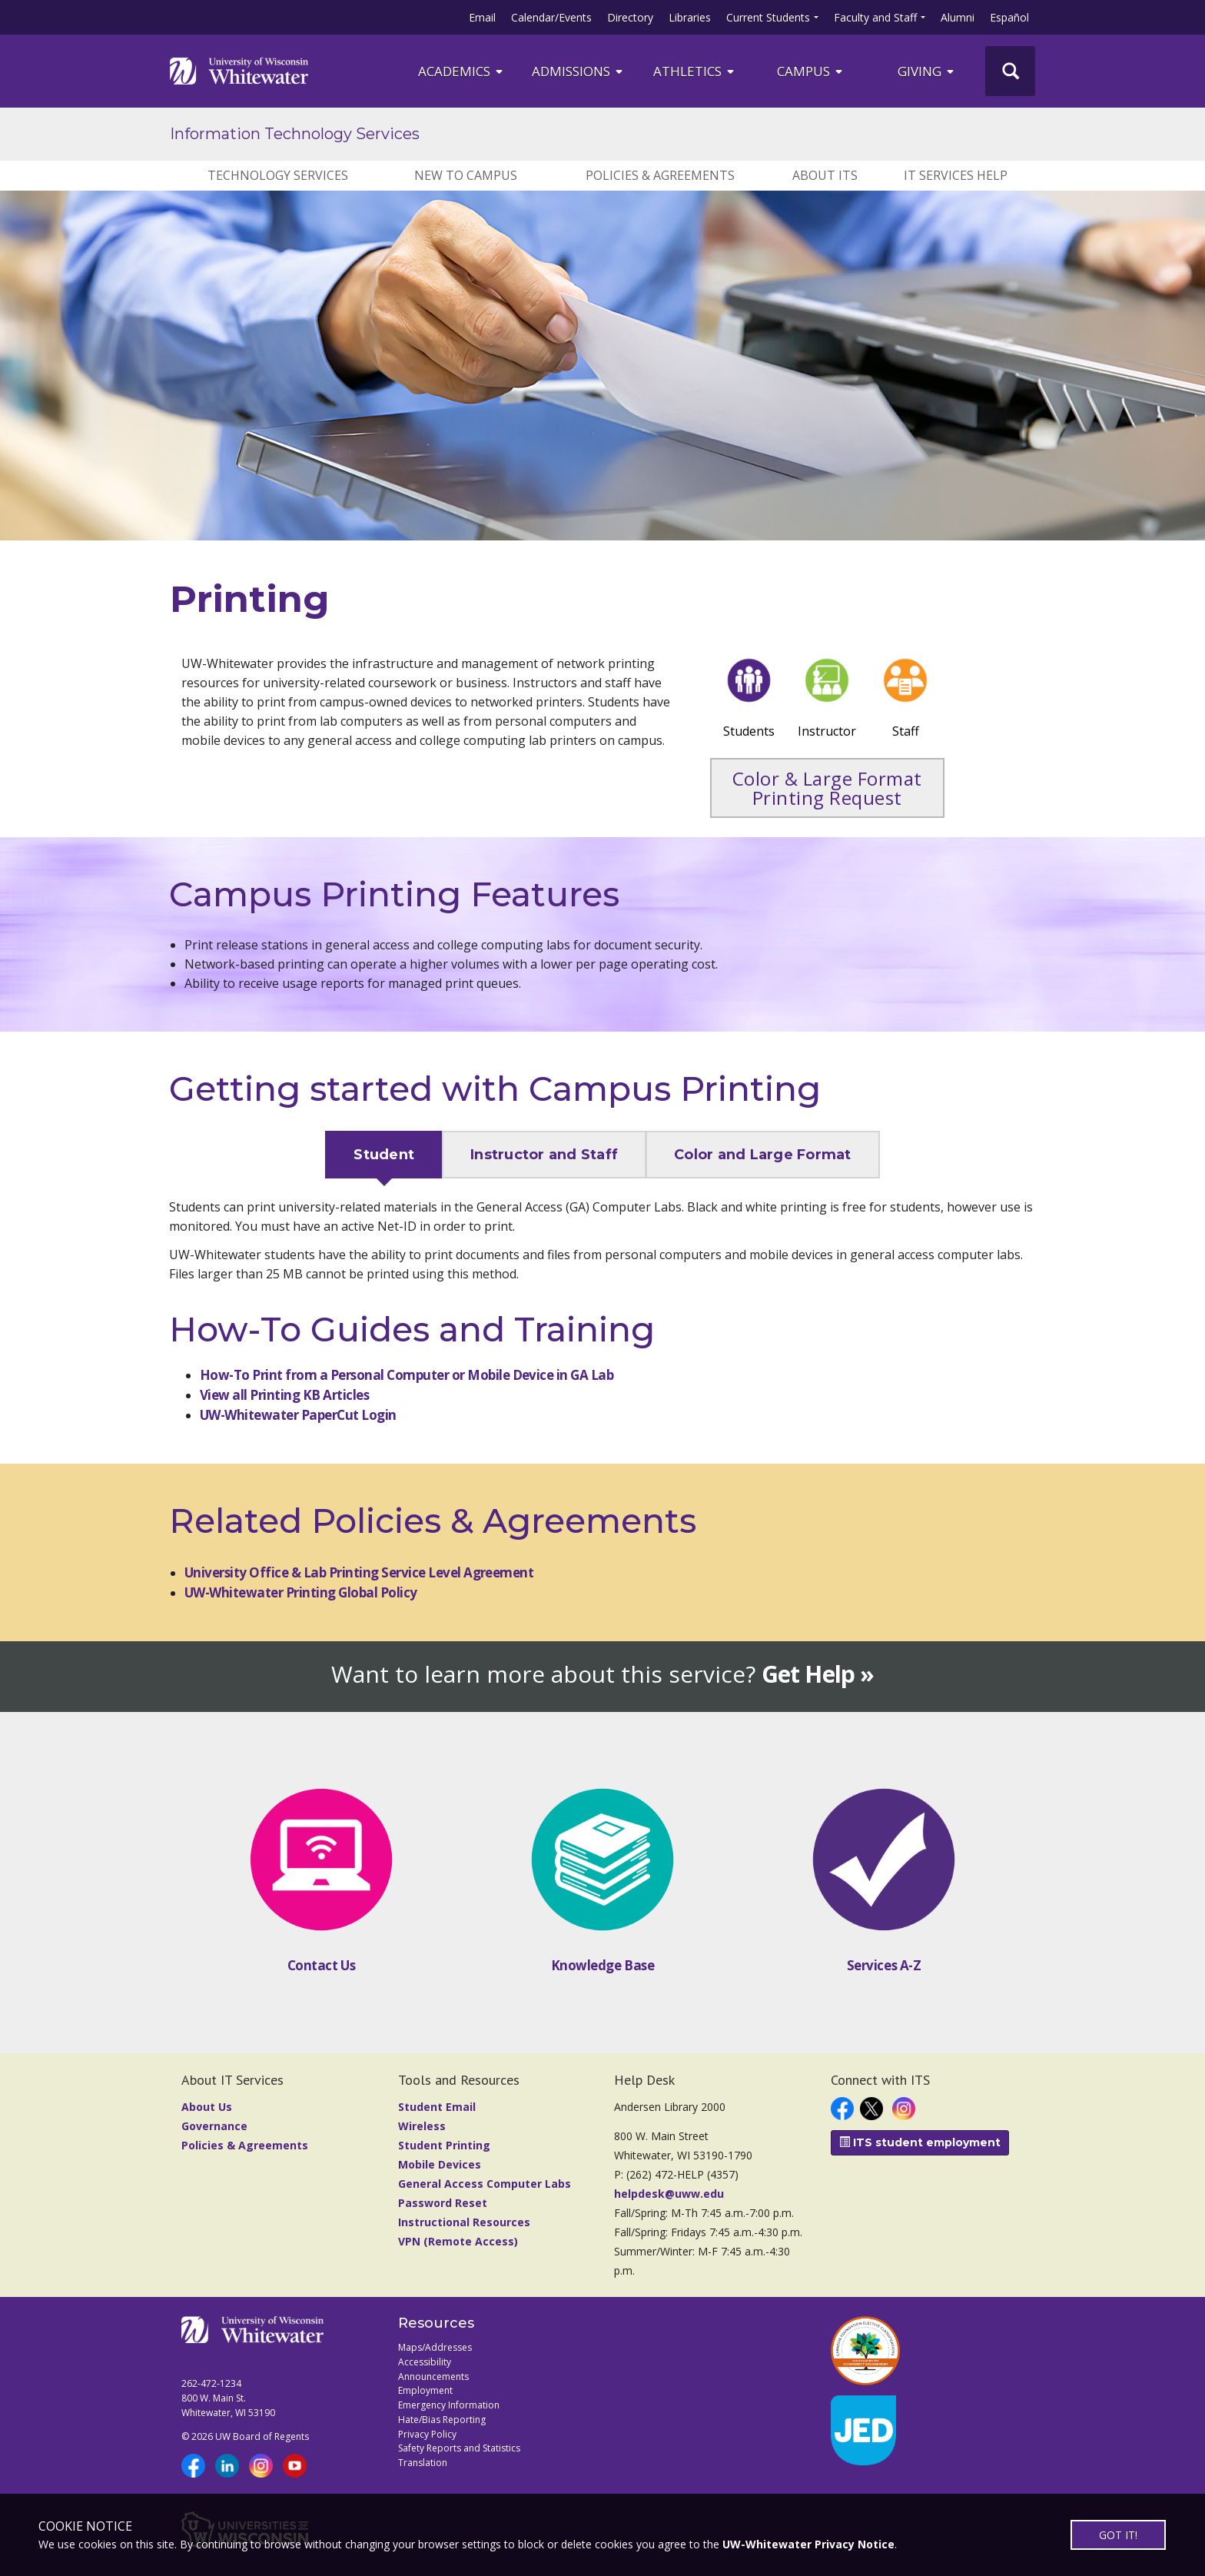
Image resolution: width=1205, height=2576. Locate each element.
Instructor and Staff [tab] (544, 1154)
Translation (422, 2462)
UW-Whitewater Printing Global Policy (300, 1592)
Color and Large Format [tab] (762, 1154)
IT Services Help (955, 175)
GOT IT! (1118, 2535)
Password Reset (442, 2202)
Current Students (768, 17)
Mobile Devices (439, 2164)
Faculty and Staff (875, 17)
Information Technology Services (295, 134)
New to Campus (465, 175)
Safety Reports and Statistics (459, 2448)
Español (1009, 17)
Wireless (422, 2126)
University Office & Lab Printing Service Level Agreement (358, 1572)
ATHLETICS (694, 71)
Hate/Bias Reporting (442, 2419)
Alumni (957, 17)
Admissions (578, 71)
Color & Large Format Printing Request (827, 788)
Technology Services (277, 175)
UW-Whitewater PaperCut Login (298, 1415)
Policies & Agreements (660, 175)
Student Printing (444, 2145)
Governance (214, 2126)
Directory (630, 17)
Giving (927, 71)
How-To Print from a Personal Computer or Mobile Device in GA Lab (406, 1375)
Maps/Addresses (435, 2347)
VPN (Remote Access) (458, 2241)
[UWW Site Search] (1010, 71)
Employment (425, 2390)
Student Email (437, 2106)
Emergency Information (449, 2404)
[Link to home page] (239, 71)
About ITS (825, 175)
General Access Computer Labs (484, 2183)
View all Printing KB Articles (284, 1395)
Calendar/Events (551, 17)
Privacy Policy (427, 2434)
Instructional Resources (464, 2222)
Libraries (690, 17)
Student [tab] (384, 1154)
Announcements (433, 2376)
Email (482, 17)
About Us (206, 2106)
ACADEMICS (461, 71)
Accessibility (424, 2361)
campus (811, 71)
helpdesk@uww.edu (669, 2193)
